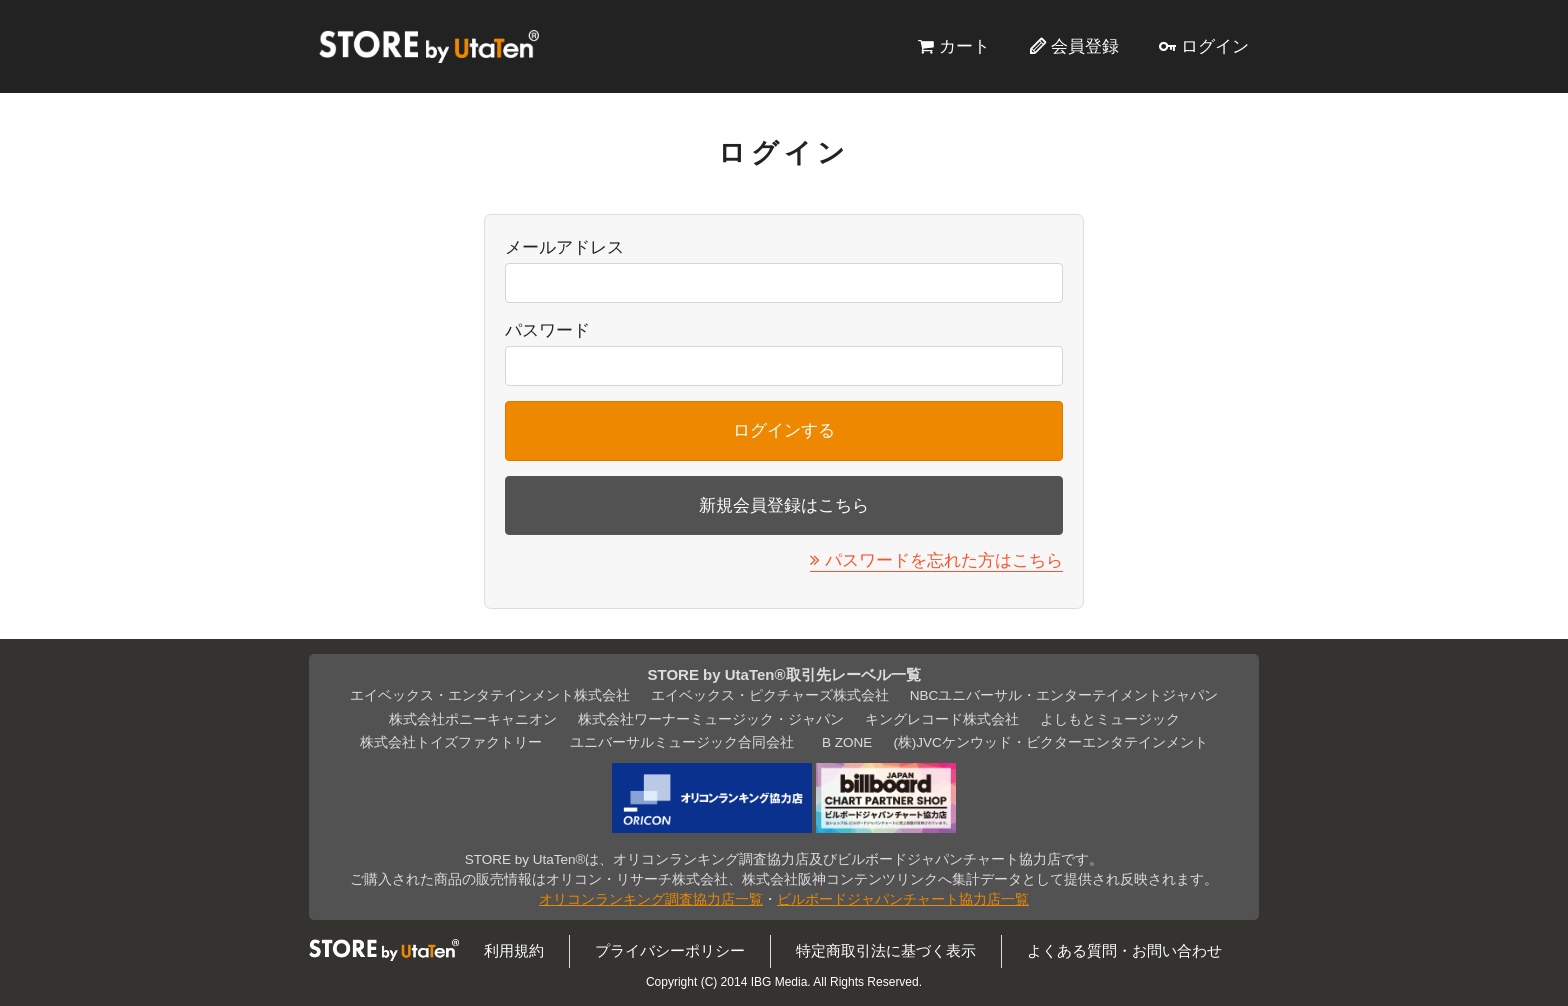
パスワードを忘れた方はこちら (944, 560)
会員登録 (1085, 46)
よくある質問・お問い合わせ (1124, 950)
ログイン (1215, 46)
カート (964, 46)
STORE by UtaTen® (429, 46)
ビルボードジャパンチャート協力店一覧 (903, 899)
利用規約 (514, 950)
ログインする (784, 430)
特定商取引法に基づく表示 (886, 950)
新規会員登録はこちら (784, 505)
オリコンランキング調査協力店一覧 (651, 899)
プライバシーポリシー (670, 950)
